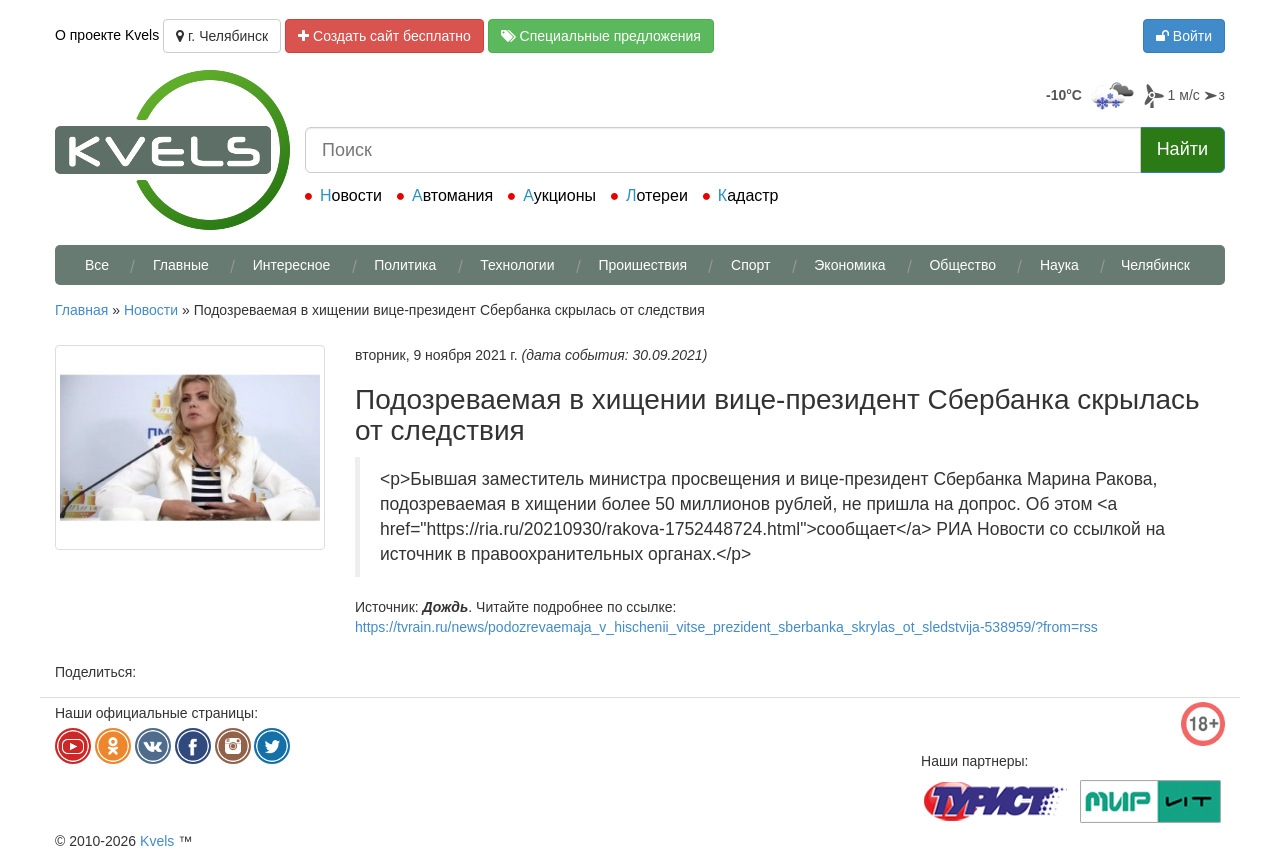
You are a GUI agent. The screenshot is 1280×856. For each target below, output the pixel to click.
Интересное (292, 265)
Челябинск (1155, 265)
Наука (1059, 265)
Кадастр (748, 195)
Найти (1182, 149)
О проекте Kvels (107, 35)
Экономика (849, 265)
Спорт (750, 265)
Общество (962, 265)
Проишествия (642, 265)
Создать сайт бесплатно (384, 36)
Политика (405, 265)
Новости (351, 195)
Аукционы (559, 195)
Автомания (452, 195)
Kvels (157, 841)
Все (97, 265)
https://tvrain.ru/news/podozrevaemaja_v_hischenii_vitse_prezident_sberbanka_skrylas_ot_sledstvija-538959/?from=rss (726, 627)
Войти (1184, 36)
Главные (181, 265)
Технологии (517, 265)
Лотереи (657, 195)
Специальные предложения (601, 36)
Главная (81, 310)
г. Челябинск (222, 36)
